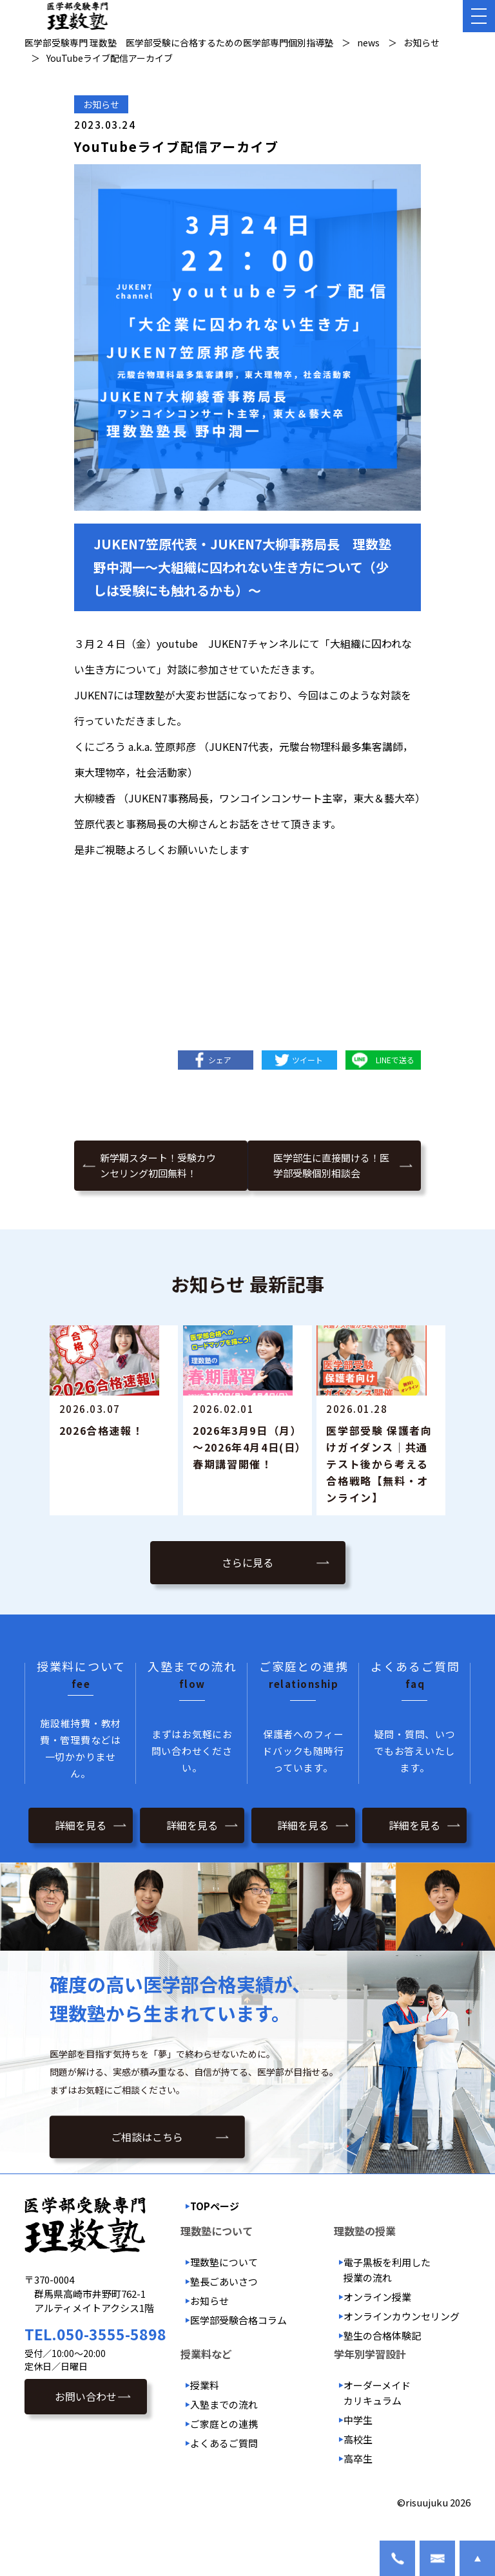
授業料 (204, 2408)
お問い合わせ (86, 2419)
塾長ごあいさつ (224, 2304)
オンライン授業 (377, 2320)
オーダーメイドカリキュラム (377, 2415)
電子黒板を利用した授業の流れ (387, 2292)
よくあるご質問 (224, 2466)
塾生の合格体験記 (382, 2358)
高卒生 (358, 2481)
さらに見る (247, 1588)
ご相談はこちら (147, 2163)
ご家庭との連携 (224, 2447)
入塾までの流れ (224, 2427)
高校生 (358, 2462)
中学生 (358, 2443)
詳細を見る (80, 1848)
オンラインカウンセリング (402, 2339)
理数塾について (224, 2285)
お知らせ (101, 104)
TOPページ (214, 2229)
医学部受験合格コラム (238, 2343)
